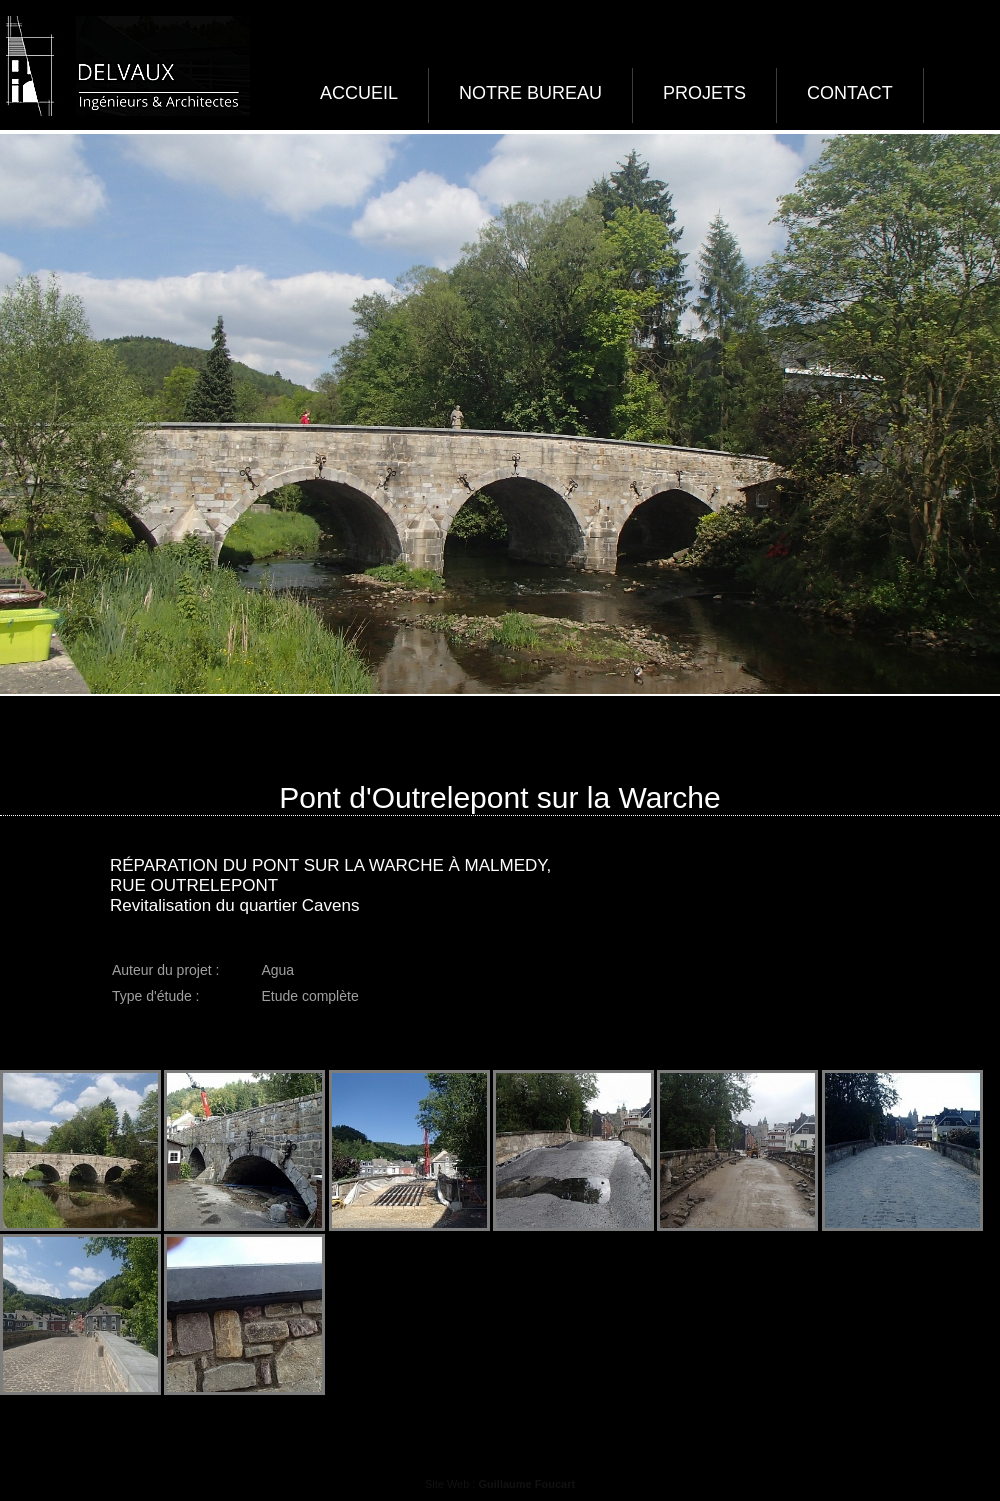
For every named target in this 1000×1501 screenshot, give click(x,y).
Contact (850, 93)
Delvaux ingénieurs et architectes (125, 66)
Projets (704, 93)
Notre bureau (530, 93)
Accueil (359, 93)
